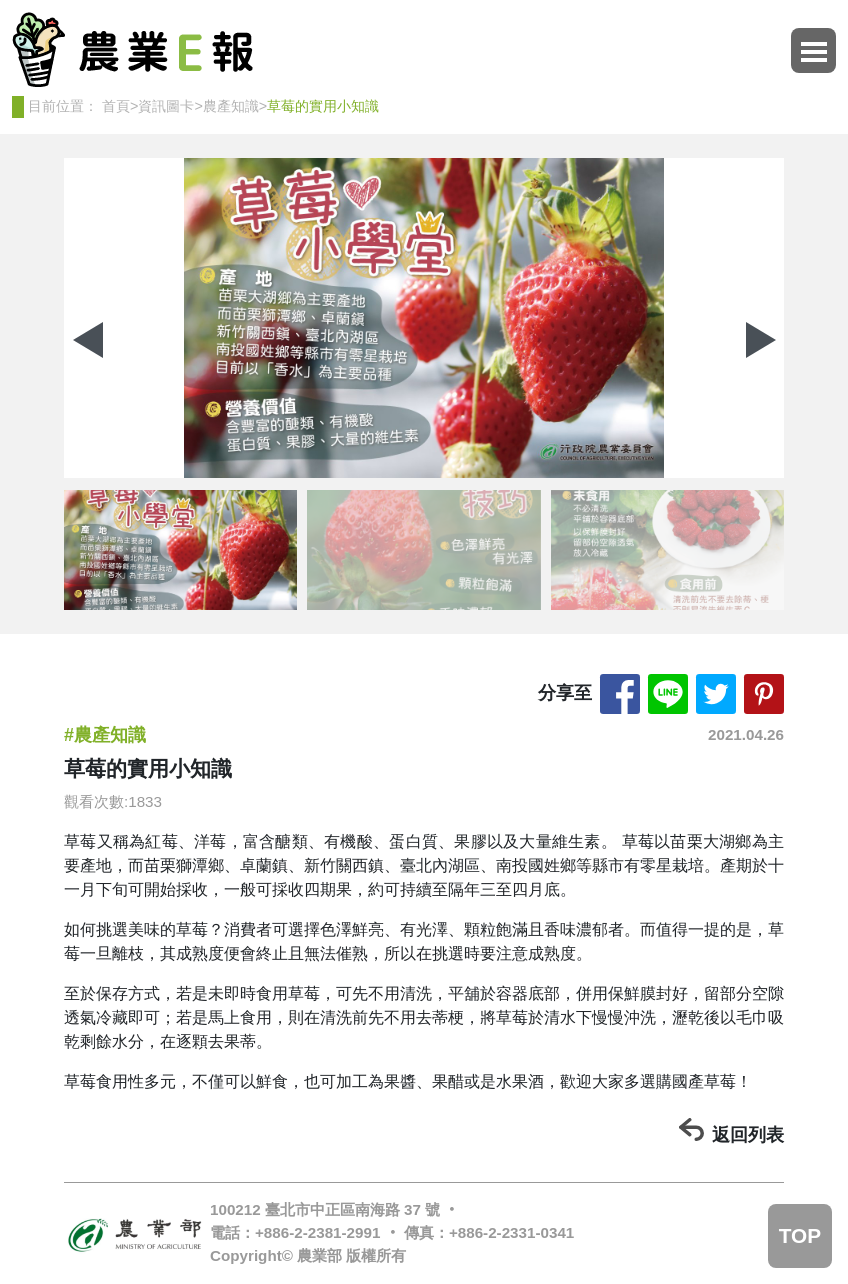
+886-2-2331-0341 (511, 1232)
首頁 (116, 106)
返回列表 (748, 1135)
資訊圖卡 (166, 106)
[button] (760, 340)
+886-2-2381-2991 (317, 1232)
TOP (800, 1235)
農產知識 (231, 106)
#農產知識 (105, 735)
